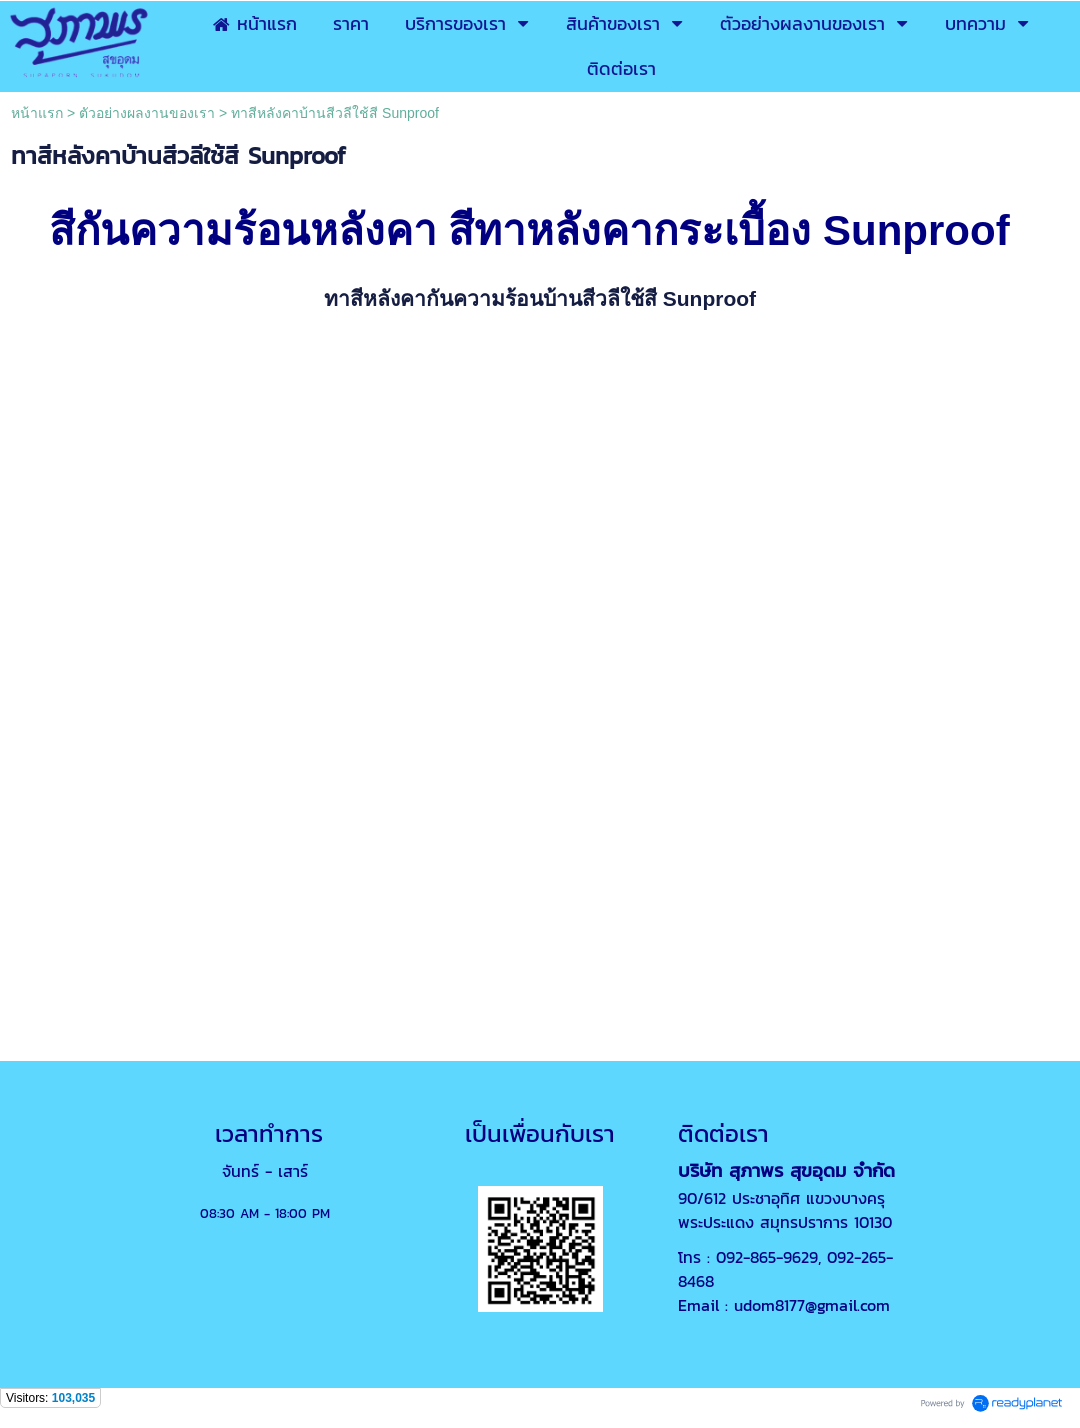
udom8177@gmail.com (812, 1305)
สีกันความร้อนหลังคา (243, 230)
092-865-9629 (767, 1257)
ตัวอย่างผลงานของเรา (147, 113)
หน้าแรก (37, 113)
